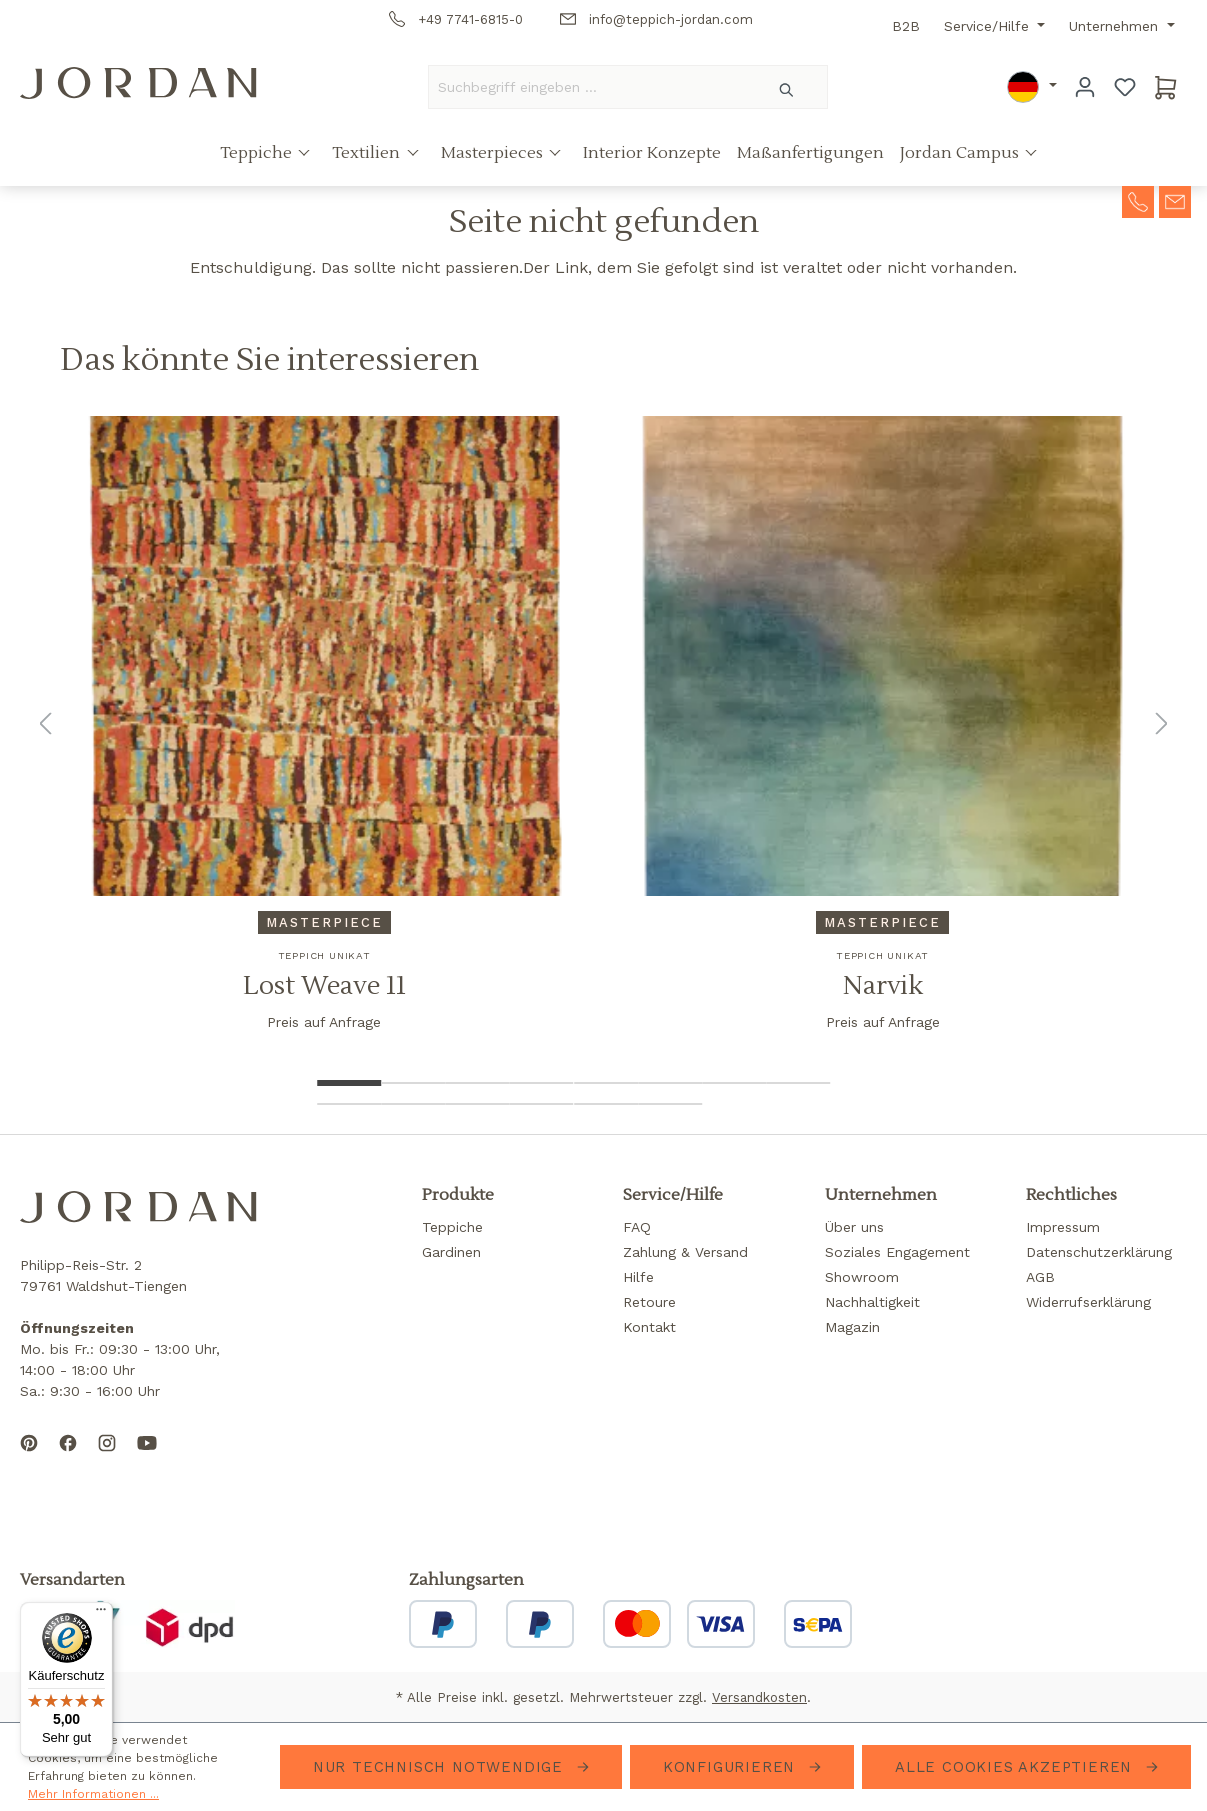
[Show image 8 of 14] (798, 1083)
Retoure (649, 1302)
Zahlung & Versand (685, 1252)
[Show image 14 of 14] (670, 1104)
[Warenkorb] (1166, 87)
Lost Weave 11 (324, 986)
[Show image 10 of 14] (413, 1104)
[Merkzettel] (1125, 87)
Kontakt (649, 1327)
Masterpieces (494, 153)
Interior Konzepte (652, 153)
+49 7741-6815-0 (456, 19)
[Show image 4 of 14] (542, 1083)
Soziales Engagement (897, 1252)
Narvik (883, 986)
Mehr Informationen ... (93, 1794)
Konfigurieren (732, 1767)
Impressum (1063, 1227)
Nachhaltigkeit (872, 1302)
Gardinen (451, 1252)
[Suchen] (787, 87)
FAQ (637, 1227)
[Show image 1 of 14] (349, 1083)
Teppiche (258, 153)
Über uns (854, 1227)
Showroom (862, 1277)
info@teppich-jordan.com (656, 19)
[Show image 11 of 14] (477, 1104)
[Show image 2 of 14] (413, 1083)
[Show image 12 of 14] (542, 1104)
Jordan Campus (961, 153)
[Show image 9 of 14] (349, 1104)
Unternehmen (1116, 26)
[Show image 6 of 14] (670, 1083)
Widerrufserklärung (1088, 1302)
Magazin (852, 1327)
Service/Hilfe (989, 26)
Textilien (368, 153)
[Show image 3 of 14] (477, 1083)
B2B (906, 26)
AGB (1040, 1277)
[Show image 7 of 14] (734, 1083)
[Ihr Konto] (1085, 87)
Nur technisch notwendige (441, 1767)
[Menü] (101, 1614)
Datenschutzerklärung (1099, 1252)
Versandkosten (759, 1697)
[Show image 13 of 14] (606, 1104)
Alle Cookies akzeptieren (1016, 1767)
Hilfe (638, 1277)
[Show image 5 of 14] (606, 1083)
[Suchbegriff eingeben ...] (588, 87)
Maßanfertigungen (810, 153)
